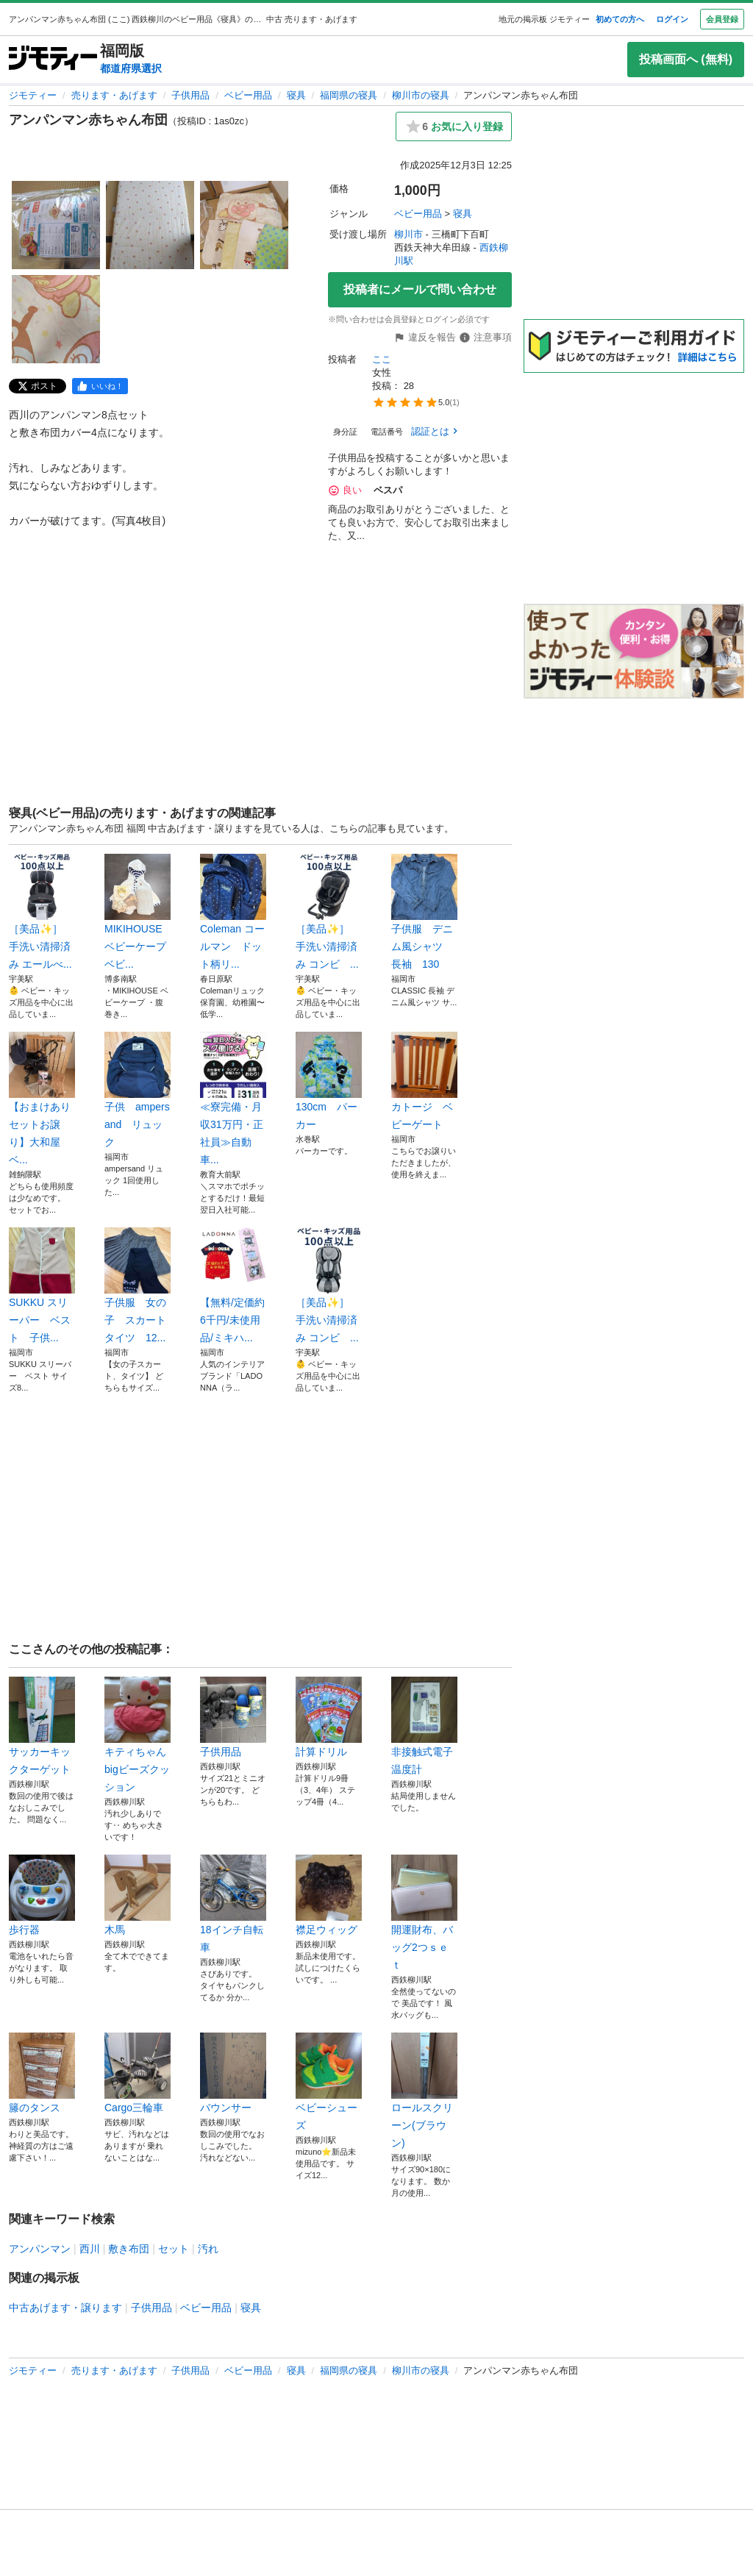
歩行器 (42, 1895)
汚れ (208, 2249)
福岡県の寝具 (348, 95)
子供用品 (190, 95)
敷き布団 (128, 2249)
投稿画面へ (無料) (685, 59)
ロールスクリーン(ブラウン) (424, 2091)
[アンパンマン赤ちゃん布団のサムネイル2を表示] (150, 225)
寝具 (296, 95)
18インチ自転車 (233, 1904)
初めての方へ (620, 19)
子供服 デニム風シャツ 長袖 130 (424, 912)
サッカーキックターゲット (42, 1726)
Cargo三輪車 (137, 2073)
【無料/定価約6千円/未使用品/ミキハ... (233, 1285)
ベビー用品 (248, 95)
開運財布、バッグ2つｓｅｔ (424, 1913)
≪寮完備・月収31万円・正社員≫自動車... (233, 1099)
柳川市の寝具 (420, 95)
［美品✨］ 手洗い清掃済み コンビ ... (329, 912)
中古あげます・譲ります (65, 2307)
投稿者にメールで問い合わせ (419, 289)
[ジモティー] (53, 59)
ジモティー (33, 95)
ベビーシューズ (329, 2082)
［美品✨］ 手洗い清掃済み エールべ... (42, 912)
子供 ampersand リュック (137, 1090)
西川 (89, 2249)
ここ (381, 359)
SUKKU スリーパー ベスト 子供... (42, 1285)
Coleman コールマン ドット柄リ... (233, 912)
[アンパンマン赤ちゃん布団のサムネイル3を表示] (244, 225)
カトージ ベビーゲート (424, 1081)
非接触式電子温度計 (424, 1726)
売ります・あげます (114, 95)
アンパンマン (40, 2249)
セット (173, 2249)
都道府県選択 (131, 68)
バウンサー (233, 2073)
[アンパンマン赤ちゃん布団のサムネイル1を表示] (56, 225)
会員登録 (722, 19)
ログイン (672, 19)
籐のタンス (42, 2073)
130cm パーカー (329, 1081)
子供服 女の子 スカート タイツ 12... (137, 1285)
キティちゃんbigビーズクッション (137, 1735)
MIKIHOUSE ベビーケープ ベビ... (137, 912)
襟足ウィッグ (329, 1895)
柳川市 (408, 234)
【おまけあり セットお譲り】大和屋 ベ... (42, 1099)
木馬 (137, 1895)
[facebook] (100, 386)
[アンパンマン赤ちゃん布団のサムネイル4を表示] (56, 319)
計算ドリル (329, 1717)
